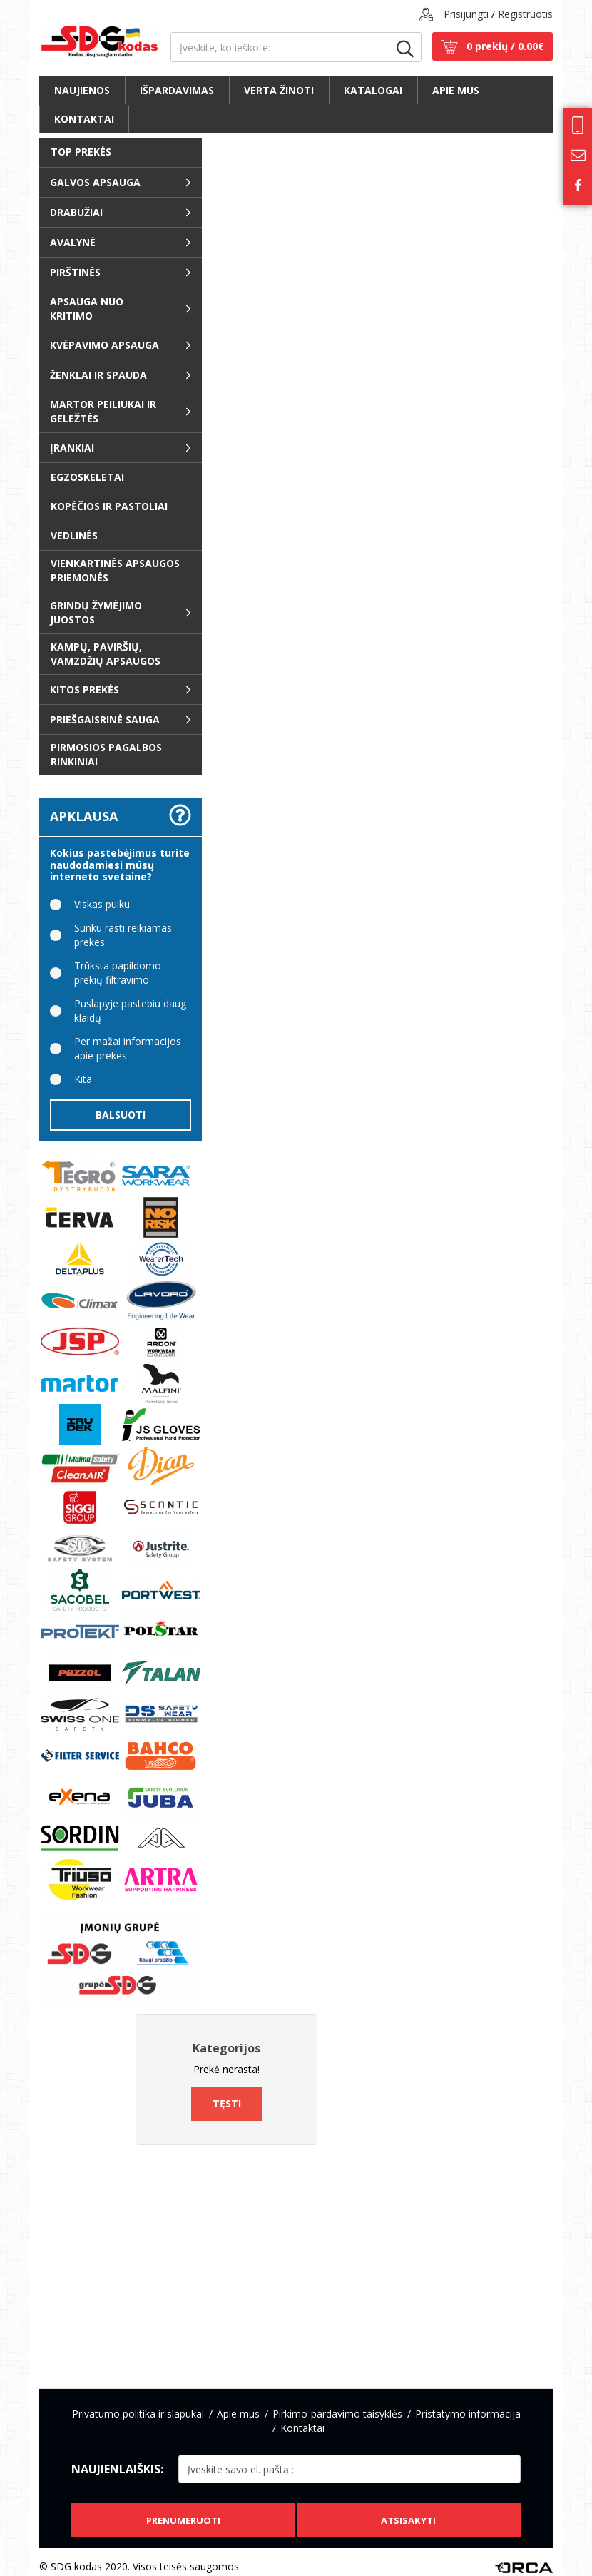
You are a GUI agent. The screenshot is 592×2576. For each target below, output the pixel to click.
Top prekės (81, 151)
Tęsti (227, 2103)
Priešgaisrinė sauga (105, 719)
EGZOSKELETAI (87, 477)
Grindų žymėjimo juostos (96, 612)
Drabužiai (76, 212)
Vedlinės (74, 535)
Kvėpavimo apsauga (104, 345)
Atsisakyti (410, 2511)
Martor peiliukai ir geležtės (103, 411)
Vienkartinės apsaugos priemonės (115, 570)
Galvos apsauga (95, 182)
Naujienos (82, 90)
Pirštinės (75, 272)
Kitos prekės (84, 689)
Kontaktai (84, 119)
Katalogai (373, 90)
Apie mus (455, 90)
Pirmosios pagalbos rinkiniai (106, 754)
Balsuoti (121, 1114)
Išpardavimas (177, 90)
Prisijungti (466, 14)
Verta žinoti (279, 90)
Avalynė (73, 242)
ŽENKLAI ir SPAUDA (98, 375)
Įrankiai (72, 447)
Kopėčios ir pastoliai (109, 506)
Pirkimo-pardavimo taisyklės (337, 2413)
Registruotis (525, 14)
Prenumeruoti (181, 2511)
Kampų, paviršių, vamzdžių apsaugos (105, 654)
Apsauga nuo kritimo (86, 308)
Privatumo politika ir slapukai (138, 2413)
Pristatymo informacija (468, 2413)
